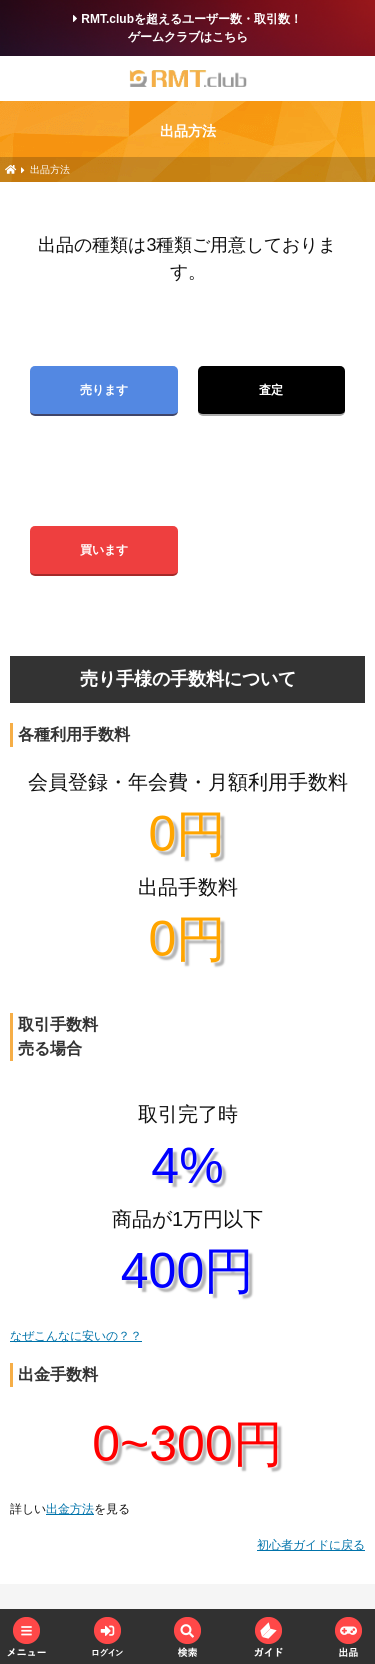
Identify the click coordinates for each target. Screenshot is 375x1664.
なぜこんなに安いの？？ (76, 1336)
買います (104, 550)
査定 (271, 390)
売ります (104, 390)
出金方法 (70, 1509)
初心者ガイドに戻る (311, 1545)
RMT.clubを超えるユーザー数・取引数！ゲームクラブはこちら (187, 28)
